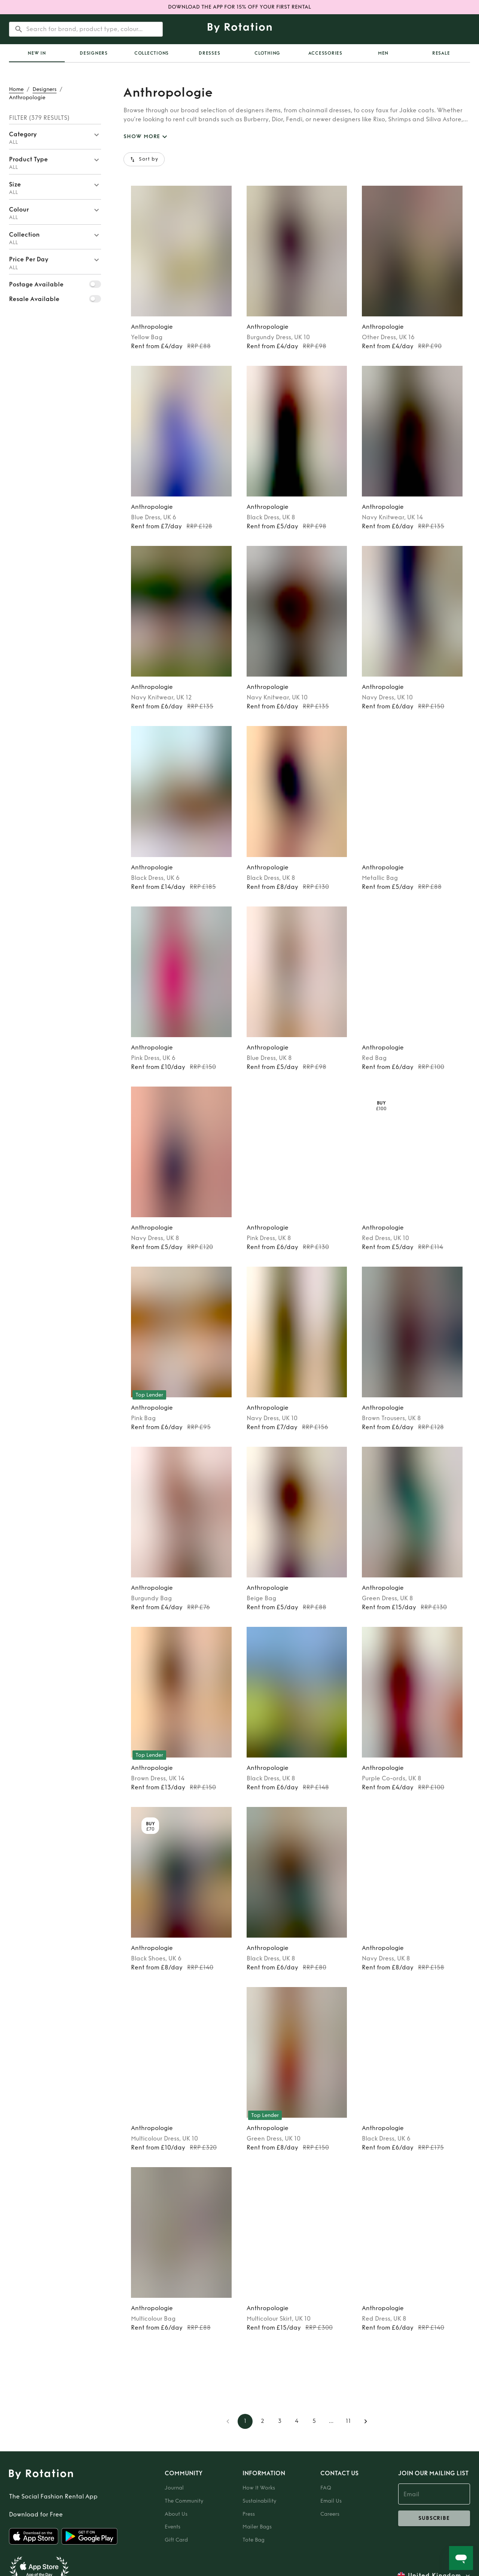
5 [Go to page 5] (313, 2421)
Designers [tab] (94, 53)
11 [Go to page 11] (348, 2421)
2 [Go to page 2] (262, 2421)
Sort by (144, 159)
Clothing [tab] (267, 53)
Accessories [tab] (325, 53)
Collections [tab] (151, 53)
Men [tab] (383, 53)
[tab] (37, 53)
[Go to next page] (365, 2421)
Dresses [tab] (209, 53)
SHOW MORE (146, 137)
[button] (55, 136)
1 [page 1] (245, 2421)
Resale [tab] (441, 53)
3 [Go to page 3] (279, 2421)
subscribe (434, 2518)
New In (37, 53)
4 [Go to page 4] (296, 2421)
